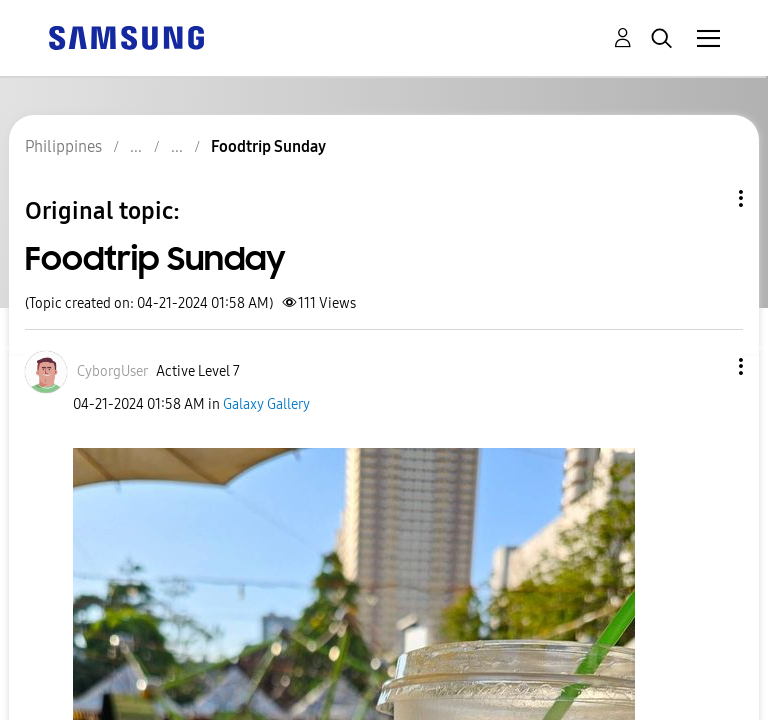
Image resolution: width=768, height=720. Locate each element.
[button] (708, 366)
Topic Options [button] (707, 198)
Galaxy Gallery (266, 404)
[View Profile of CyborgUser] (112, 371)
